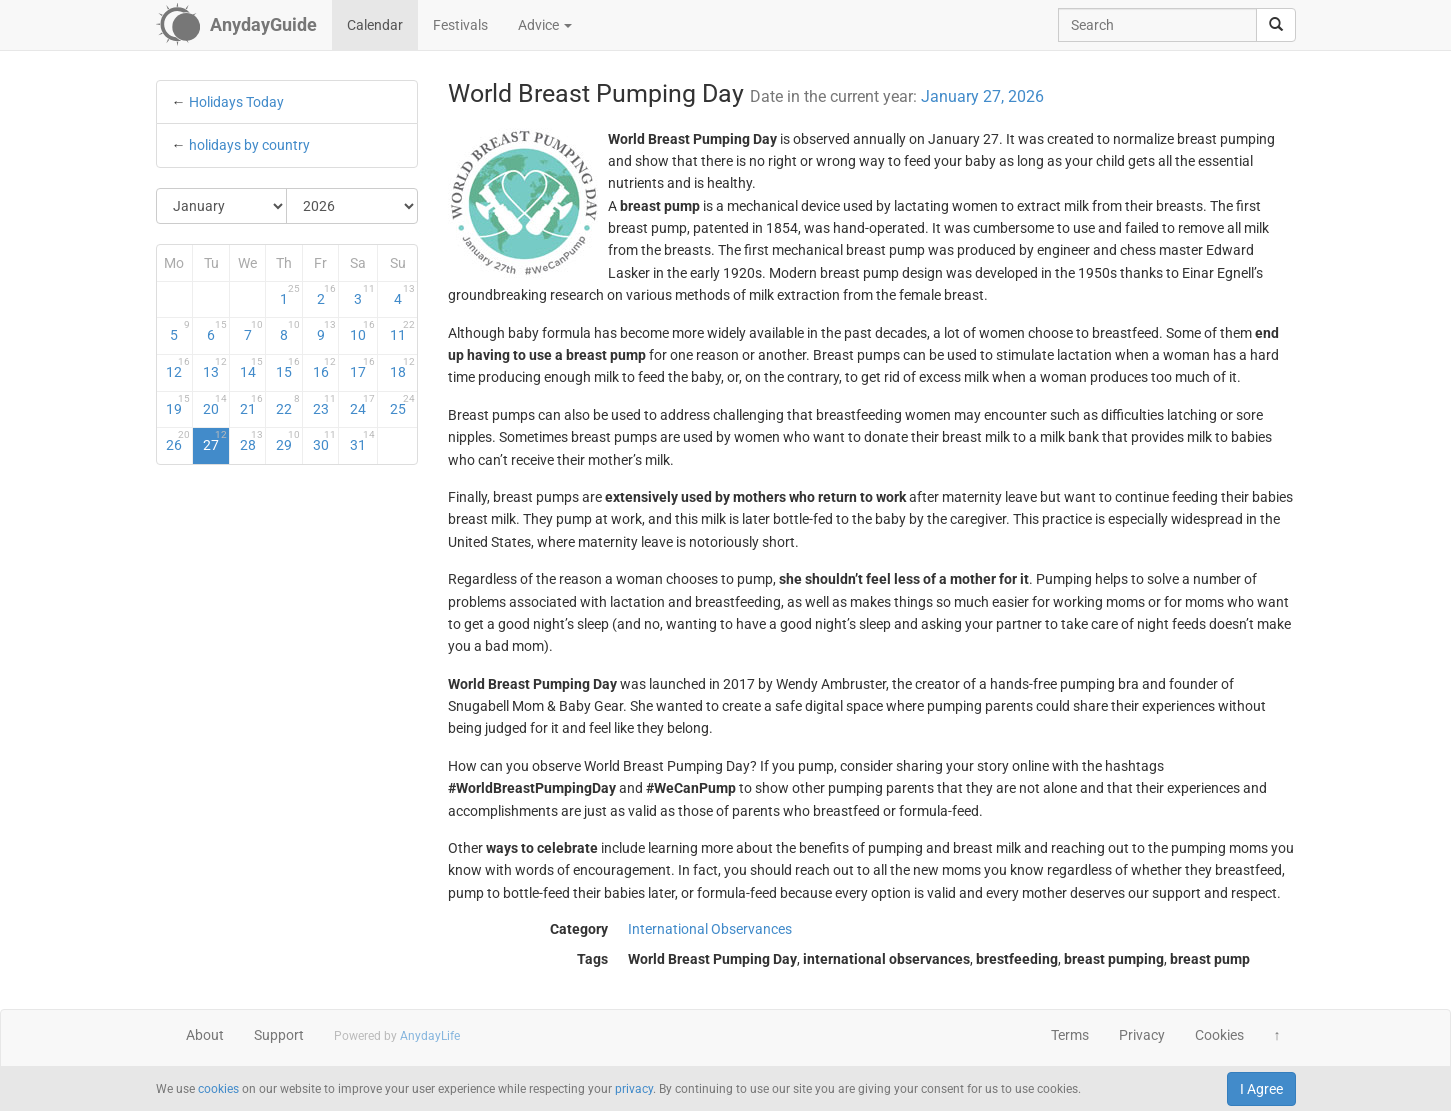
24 (362, 405)
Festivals (460, 25)
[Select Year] (352, 206)
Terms (1070, 1035)
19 (178, 405)
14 (252, 368)
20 (215, 405)
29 (288, 441)
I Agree (1261, 1089)
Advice (545, 25)
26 (178, 441)
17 (362, 368)
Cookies (1219, 1035)
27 (215, 441)
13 (215, 368)
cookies (218, 1089)
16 (325, 368)
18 (402, 368)
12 (178, 368)
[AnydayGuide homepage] (236, 25)
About (205, 1035)
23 (325, 405)
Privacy (1142, 1035)
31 (362, 441)
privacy (634, 1089)
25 (402, 405)
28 (252, 441)
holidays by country (249, 145)
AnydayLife (430, 1036)
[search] (1276, 25)
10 (362, 331)
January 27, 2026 (982, 96)
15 (288, 368)
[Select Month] (222, 206)
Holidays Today (236, 102)
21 (252, 405)
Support (279, 1035)
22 (288, 405)
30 (325, 441)
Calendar (375, 25)
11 (402, 331)
